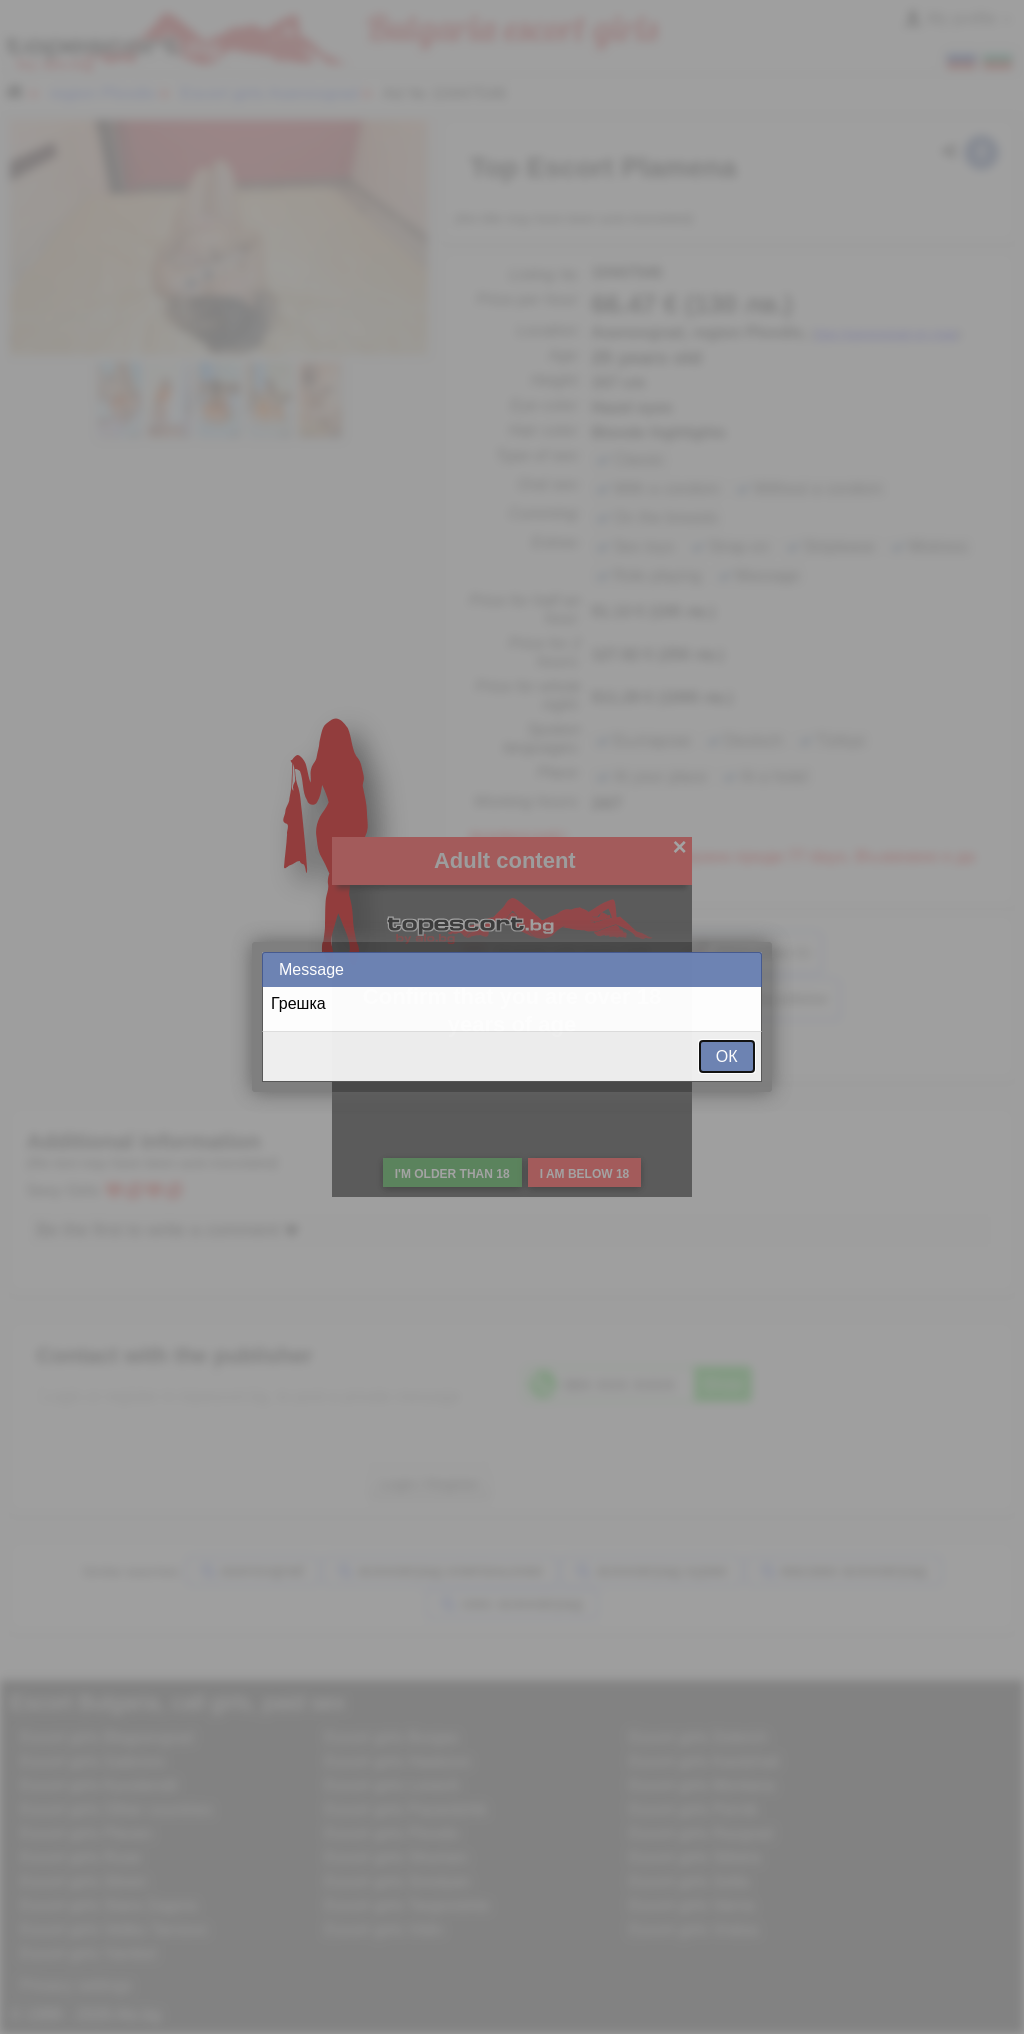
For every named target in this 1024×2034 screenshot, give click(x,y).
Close (745, 969)
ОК (727, 1056)
